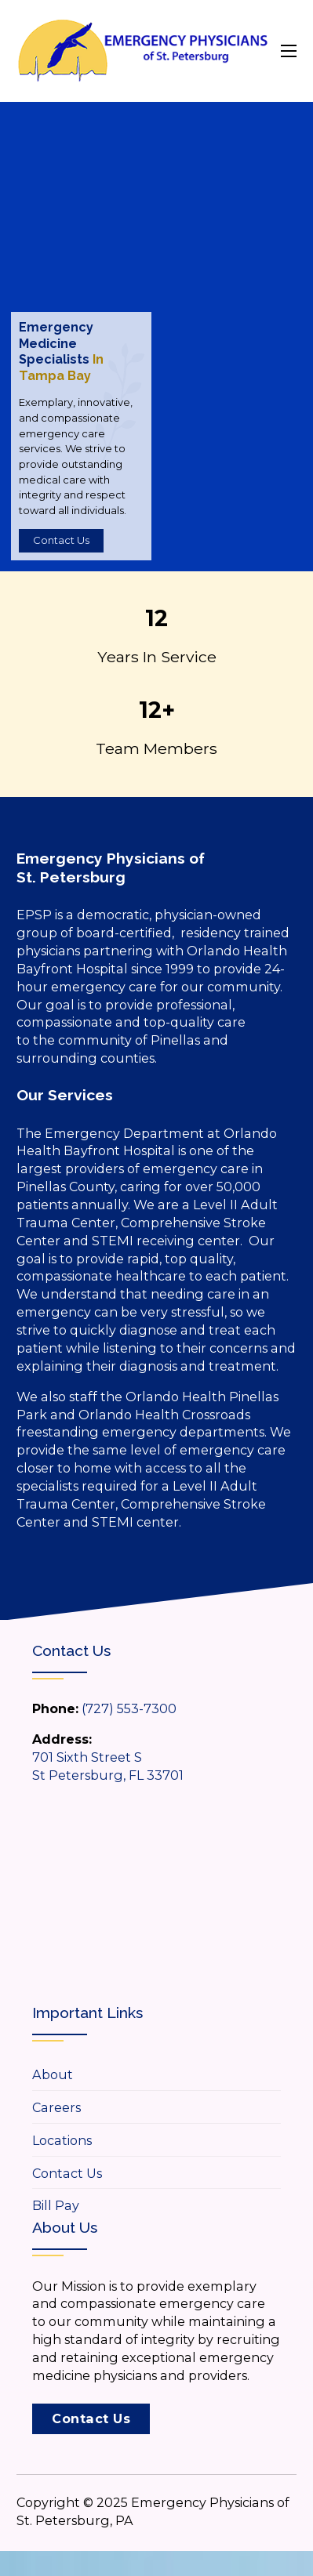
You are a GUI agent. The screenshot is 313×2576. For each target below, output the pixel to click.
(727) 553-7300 (129, 1708)
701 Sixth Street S (87, 1757)
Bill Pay (55, 2205)
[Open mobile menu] (289, 51)
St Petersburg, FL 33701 (108, 1775)
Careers (56, 2107)
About (52, 2074)
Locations (62, 2140)
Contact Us (61, 540)
